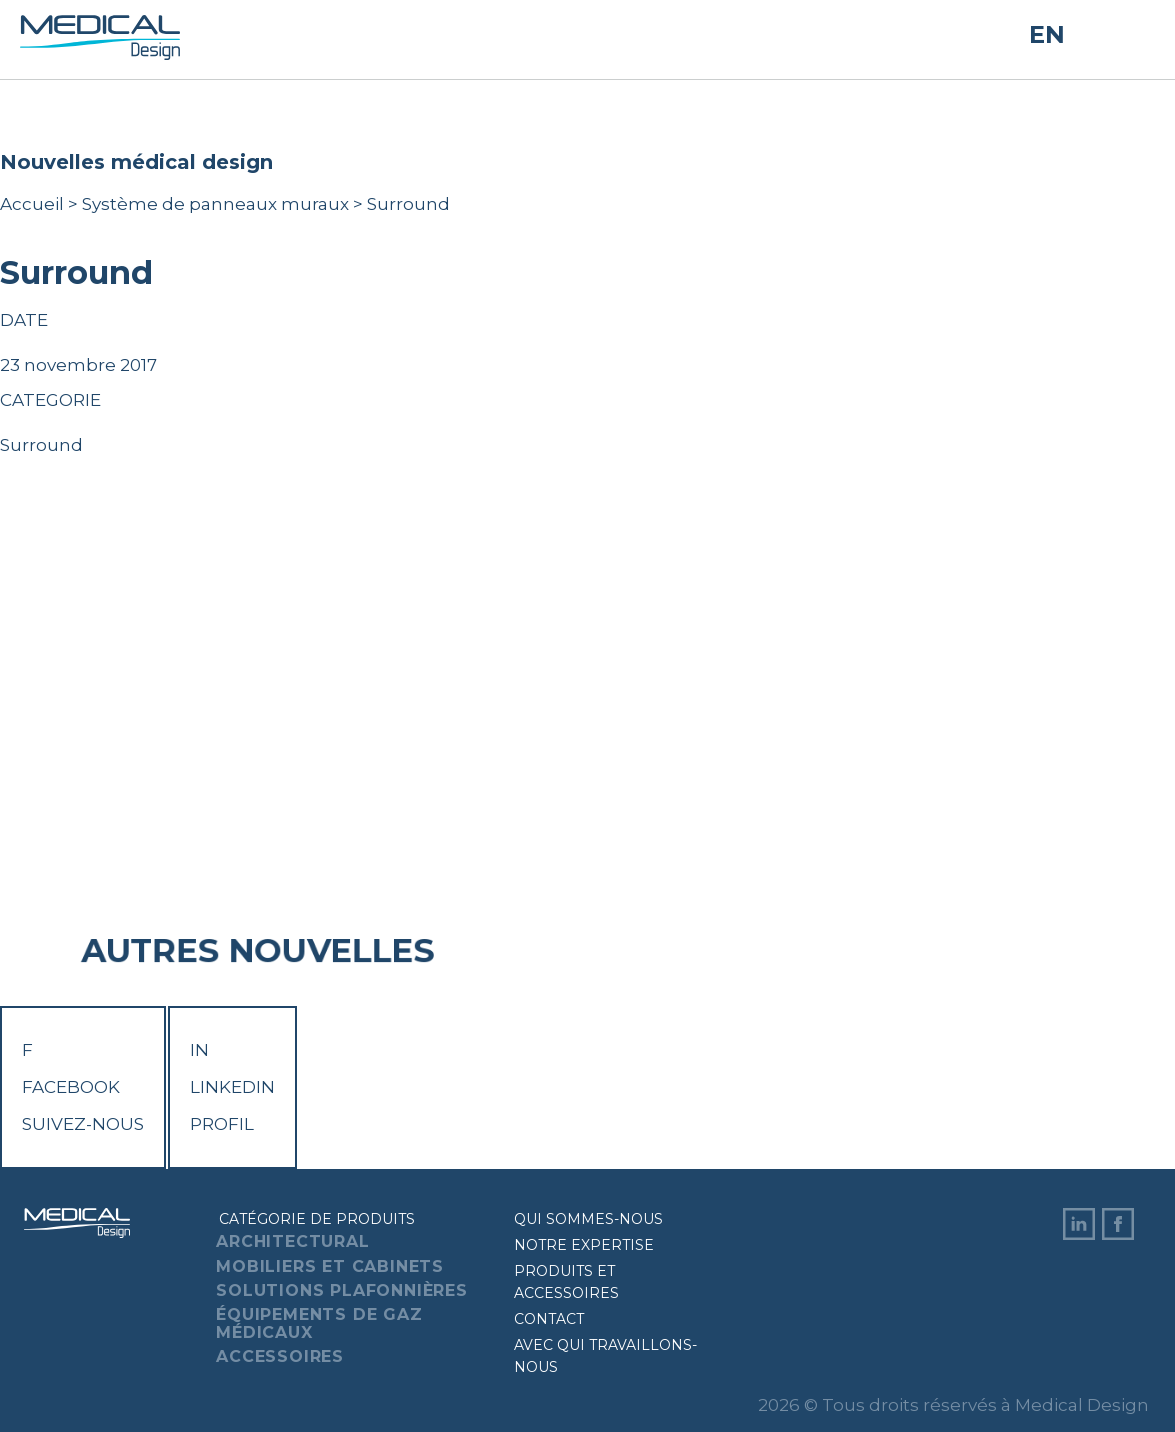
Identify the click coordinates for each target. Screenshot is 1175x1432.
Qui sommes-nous (588, 1219)
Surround (41, 445)
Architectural (292, 1241)
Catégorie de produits (317, 1219)
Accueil (32, 204)
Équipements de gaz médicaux (319, 1323)
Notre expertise (584, 1245)
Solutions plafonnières (342, 1290)
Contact (549, 1319)
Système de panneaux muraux (215, 204)
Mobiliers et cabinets (330, 1266)
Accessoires (280, 1356)
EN (1047, 35)
